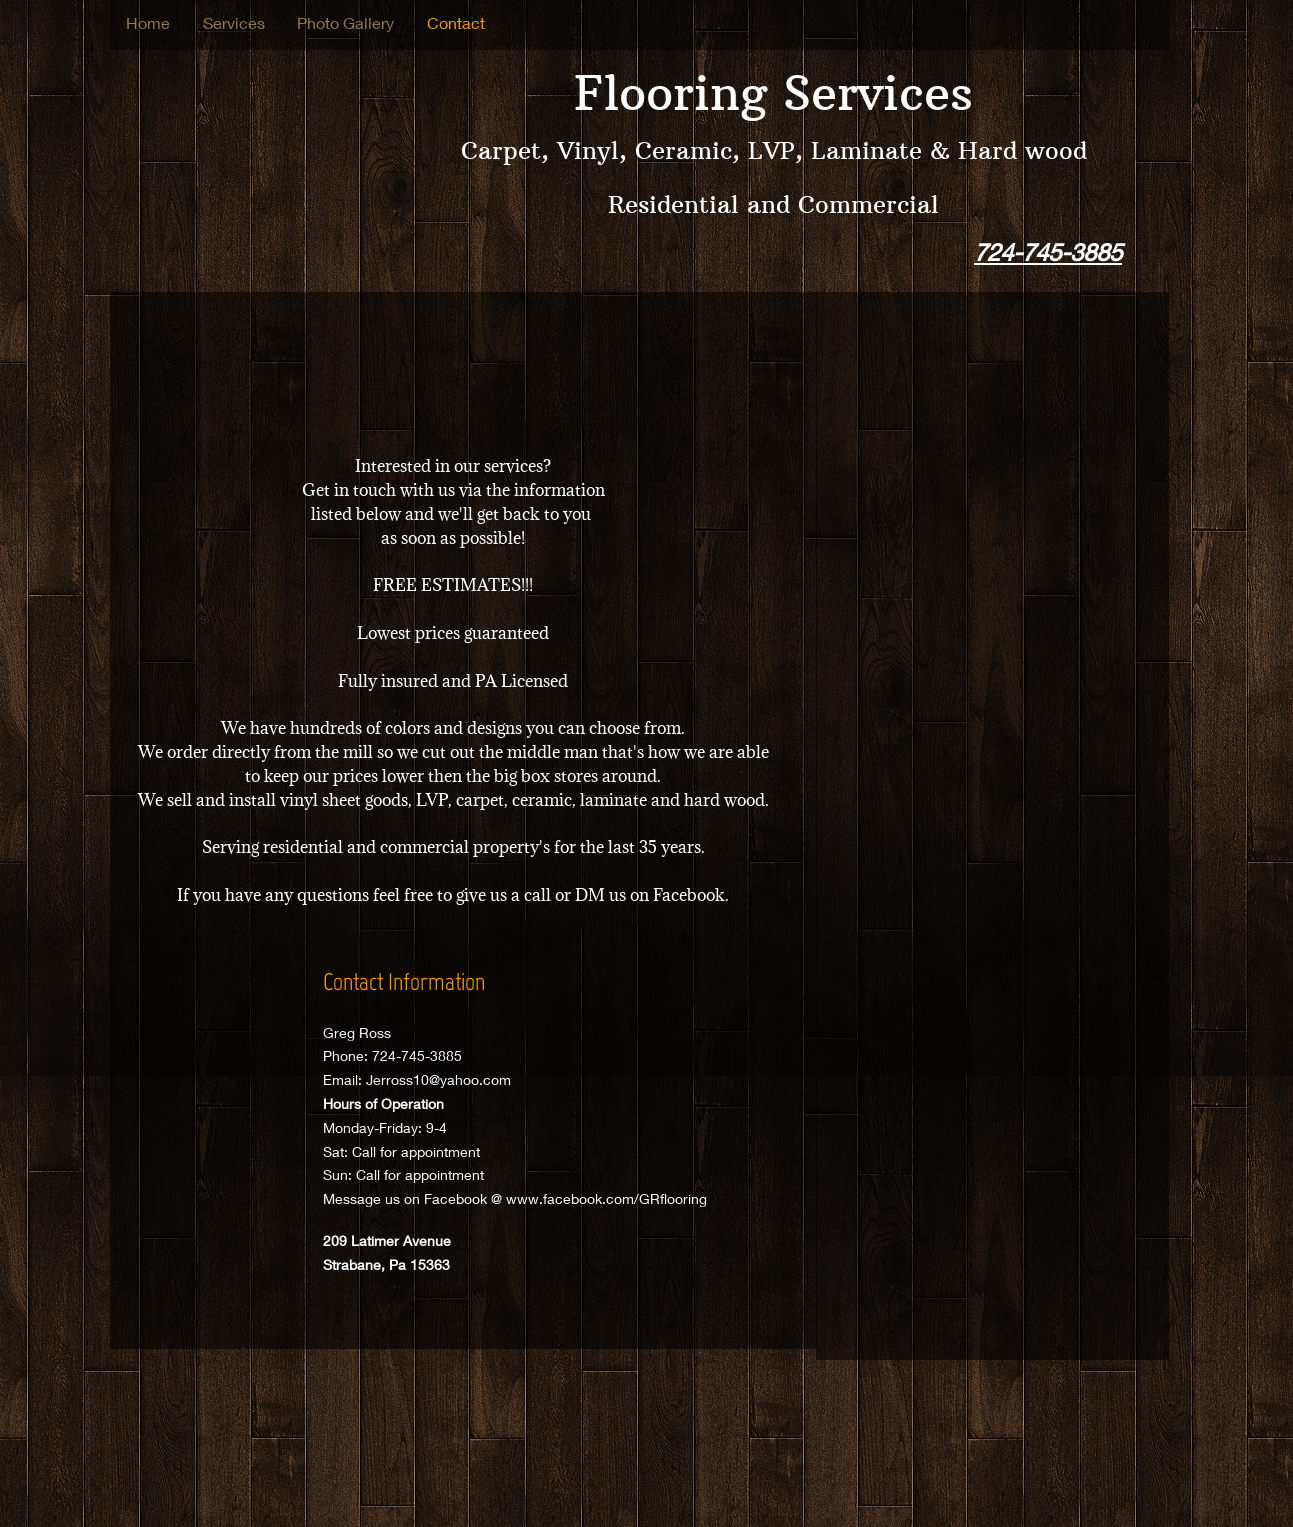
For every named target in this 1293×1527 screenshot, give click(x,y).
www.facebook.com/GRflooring (606, 1198)
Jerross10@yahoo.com (438, 1079)
